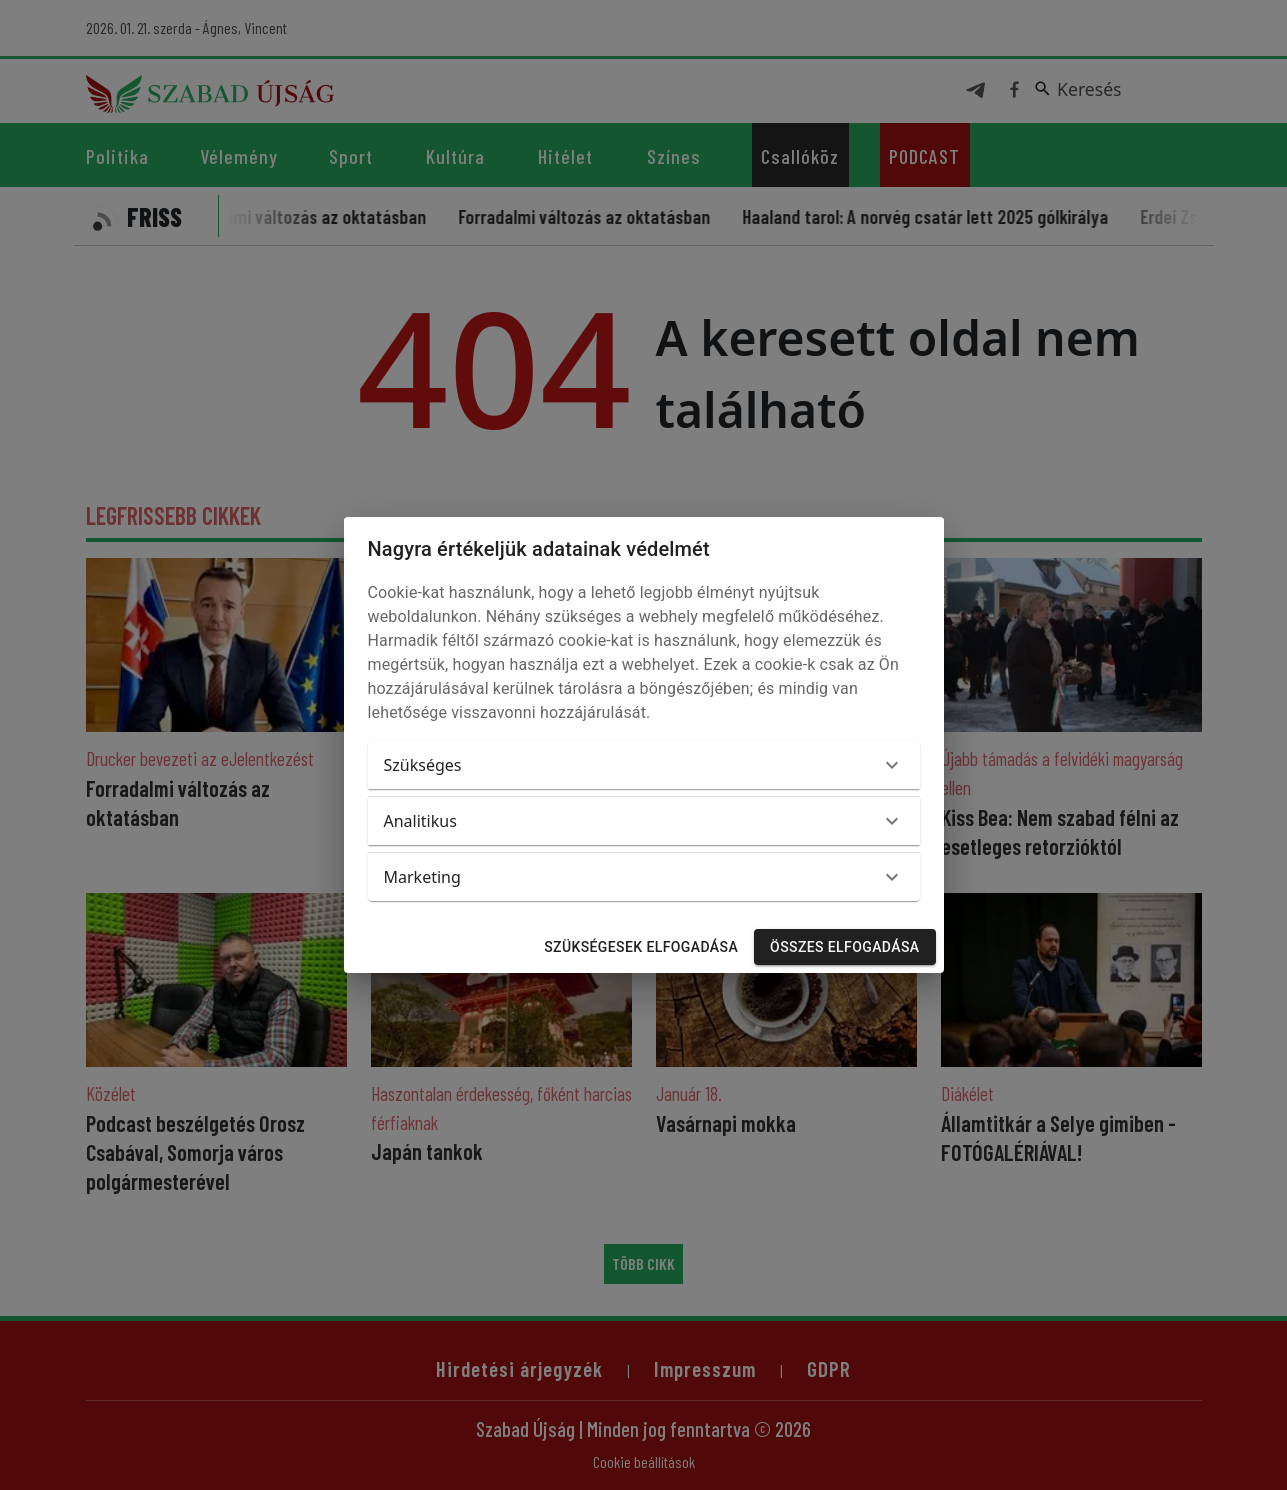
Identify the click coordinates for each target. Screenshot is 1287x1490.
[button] (644, 765)
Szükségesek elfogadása (641, 947)
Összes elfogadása (844, 947)
